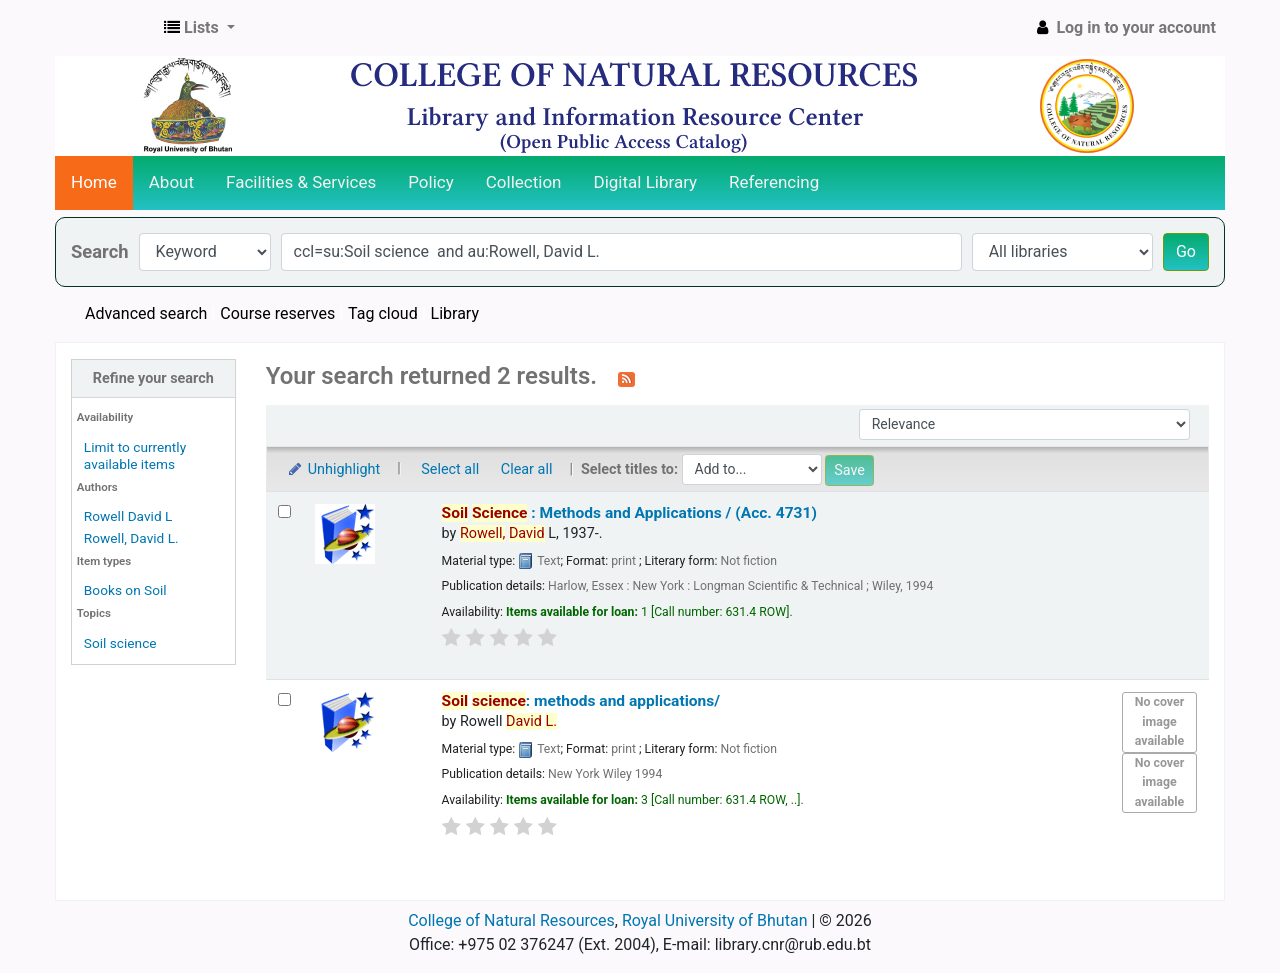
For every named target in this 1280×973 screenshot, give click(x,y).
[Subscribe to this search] (626, 378)
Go (1186, 251)
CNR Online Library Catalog (106, 28)
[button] (199, 28)
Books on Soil (125, 590)
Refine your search (153, 378)
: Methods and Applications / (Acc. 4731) (629, 513)
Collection (524, 182)
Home (94, 182)
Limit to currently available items (135, 455)
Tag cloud (383, 313)
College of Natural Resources (511, 920)
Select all (450, 469)
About (171, 182)
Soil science (120, 643)
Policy (431, 182)
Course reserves (277, 313)
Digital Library (646, 182)
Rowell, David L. (131, 538)
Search (100, 251)
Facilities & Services (301, 182)
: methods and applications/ (581, 701)
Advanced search (146, 313)
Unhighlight (333, 469)
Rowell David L (128, 516)
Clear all (527, 469)
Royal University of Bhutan (715, 920)
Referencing (774, 182)
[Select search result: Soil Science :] (284, 511)
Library (455, 313)
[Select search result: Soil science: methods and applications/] (284, 699)
